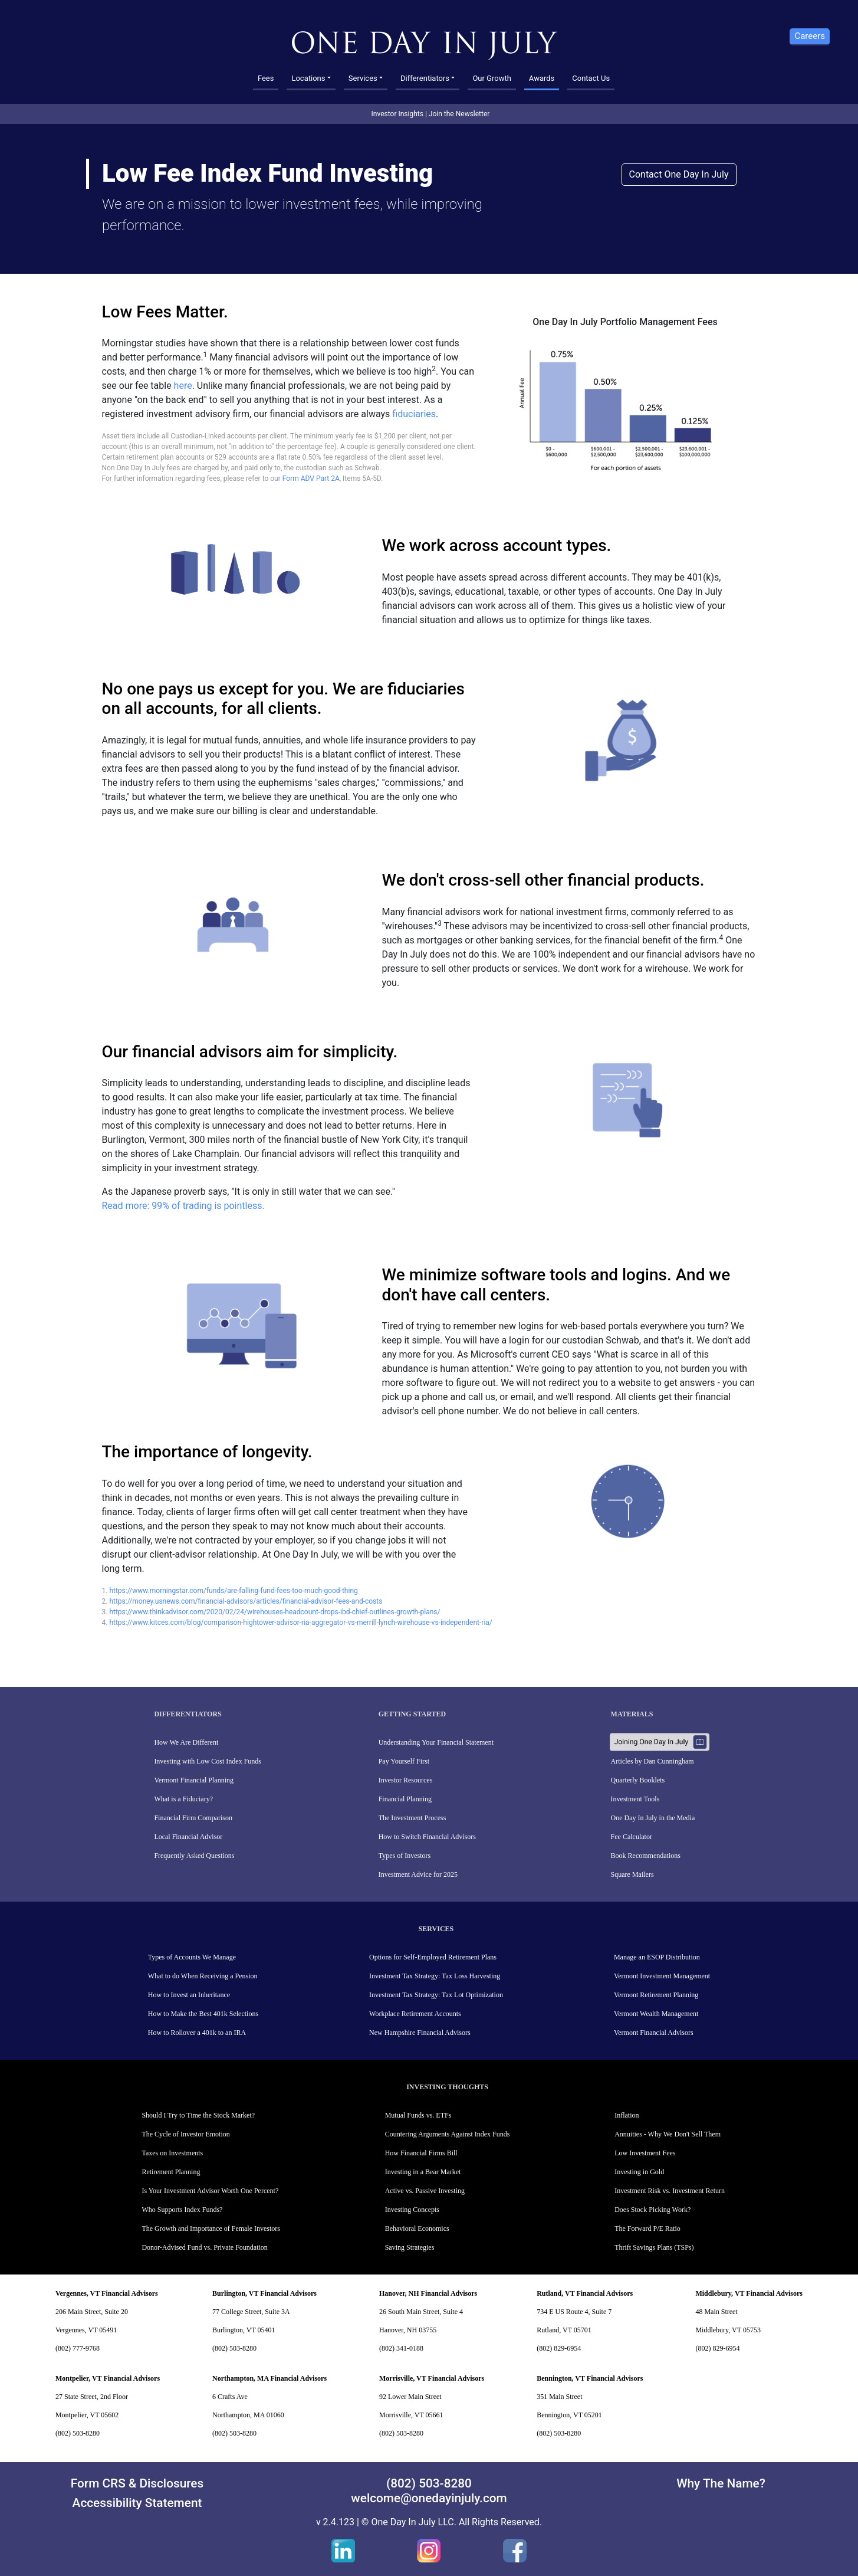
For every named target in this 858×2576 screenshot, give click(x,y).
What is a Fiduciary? (183, 1799)
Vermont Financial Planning (194, 1780)
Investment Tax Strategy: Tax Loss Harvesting (434, 1976)
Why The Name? (720, 2483)
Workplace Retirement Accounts (415, 2014)
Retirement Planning (171, 2172)
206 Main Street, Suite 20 (91, 2312)
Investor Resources (406, 1780)
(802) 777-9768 (77, 2348)
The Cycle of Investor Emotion (185, 2134)
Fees (266, 78)
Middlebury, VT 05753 (727, 2330)
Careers (809, 36)
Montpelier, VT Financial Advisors (107, 2378)
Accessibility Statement (137, 2503)
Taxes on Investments (172, 2153)
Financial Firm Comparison (193, 1818)
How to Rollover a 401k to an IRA (197, 2032)
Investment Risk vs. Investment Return (669, 2191)
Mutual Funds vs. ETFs (418, 2115)
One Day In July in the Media (653, 1818)
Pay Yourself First (404, 1761)
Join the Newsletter (459, 114)
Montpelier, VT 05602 (87, 2415)
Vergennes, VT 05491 (86, 2330)
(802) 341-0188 (401, 2348)
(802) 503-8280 (234, 2348)
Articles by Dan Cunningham (652, 1761)
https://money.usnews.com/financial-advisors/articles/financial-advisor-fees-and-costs (245, 1601)
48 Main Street (716, 2312)
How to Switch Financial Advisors (427, 1837)
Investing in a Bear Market (423, 2172)
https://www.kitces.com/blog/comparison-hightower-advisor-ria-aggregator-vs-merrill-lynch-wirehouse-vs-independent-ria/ (300, 1622)
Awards (541, 78)
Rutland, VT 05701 (564, 2330)
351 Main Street (559, 2397)
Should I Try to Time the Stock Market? (198, 2115)
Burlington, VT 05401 (243, 2330)
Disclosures (171, 2483)
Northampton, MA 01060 (248, 2415)
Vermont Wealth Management (656, 2014)
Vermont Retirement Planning (656, 1995)
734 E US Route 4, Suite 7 (574, 2312)
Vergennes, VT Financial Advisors (106, 2293)
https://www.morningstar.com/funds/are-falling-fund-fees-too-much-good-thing (233, 1591)
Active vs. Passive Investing (425, 2191)
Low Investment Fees (644, 2153)
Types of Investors (404, 1855)
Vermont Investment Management (662, 1976)
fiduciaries (414, 413)
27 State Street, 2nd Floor (91, 2397)
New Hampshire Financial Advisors (420, 2032)
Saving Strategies (410, 2247)
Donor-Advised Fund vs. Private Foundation (204, 2247)
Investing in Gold (639, 2172)
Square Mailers (632, 1874)
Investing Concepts (412, 2209)
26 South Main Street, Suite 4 (421, 2312)
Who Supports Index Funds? (182, 2209)
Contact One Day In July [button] (679, 174)
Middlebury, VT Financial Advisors (749, 2293)
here (183, 385)
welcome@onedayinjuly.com (429, 2498)
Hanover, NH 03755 (407, 2330)
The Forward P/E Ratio (647, 2228)
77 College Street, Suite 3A (251, 2312)
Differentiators (424, 78)
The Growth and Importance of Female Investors (211, 2228)
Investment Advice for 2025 (418, 1874)
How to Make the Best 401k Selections (203, 2014)
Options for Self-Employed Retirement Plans (433, 1957)
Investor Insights (397, 114)
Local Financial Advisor (188, 1837)
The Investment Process (412, 1818)
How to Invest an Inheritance (189, 1995)
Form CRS (98, 2483)
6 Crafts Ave (230, 2397)
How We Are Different (186, 1742)
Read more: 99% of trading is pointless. (183, 1205)
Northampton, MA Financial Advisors (269, 2378)
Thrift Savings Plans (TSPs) (653, 2247)
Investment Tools (635, 1799)
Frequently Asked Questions (194, 1855)
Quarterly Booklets (638, 1780)
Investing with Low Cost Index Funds (207, 1761)
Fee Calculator (631, 1837)
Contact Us (591, 78)
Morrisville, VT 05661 (411, 2415)
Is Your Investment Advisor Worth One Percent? (210, 2191)
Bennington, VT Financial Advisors (590, 2378)
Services (363, 78)
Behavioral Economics (417, 2228)
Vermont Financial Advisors (653, 2032)
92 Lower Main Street (410, 2397)
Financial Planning (405, 1799)
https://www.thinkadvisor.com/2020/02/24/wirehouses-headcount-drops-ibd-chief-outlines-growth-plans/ (274, 1612)
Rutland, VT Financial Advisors (585, 2293)
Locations (308, 78)
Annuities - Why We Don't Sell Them (667, 2134)
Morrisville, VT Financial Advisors (431, 2378)
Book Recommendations (646, 1855)
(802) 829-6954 (559, 2348)
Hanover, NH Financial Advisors (428, 2293)
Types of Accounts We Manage (192, 1957)
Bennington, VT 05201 (569, 2415)
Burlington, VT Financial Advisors (264, 2293)
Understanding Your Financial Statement (436, 1742)
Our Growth (491, 78)
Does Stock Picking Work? (652, 2209)
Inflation (626, 2115)
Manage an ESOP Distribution (657, 1957)
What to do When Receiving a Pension (203, 1976)
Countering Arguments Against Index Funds (447, 2134)
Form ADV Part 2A (311, 478)
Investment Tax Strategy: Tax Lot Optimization (436, 1995)
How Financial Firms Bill (421, 2153)
